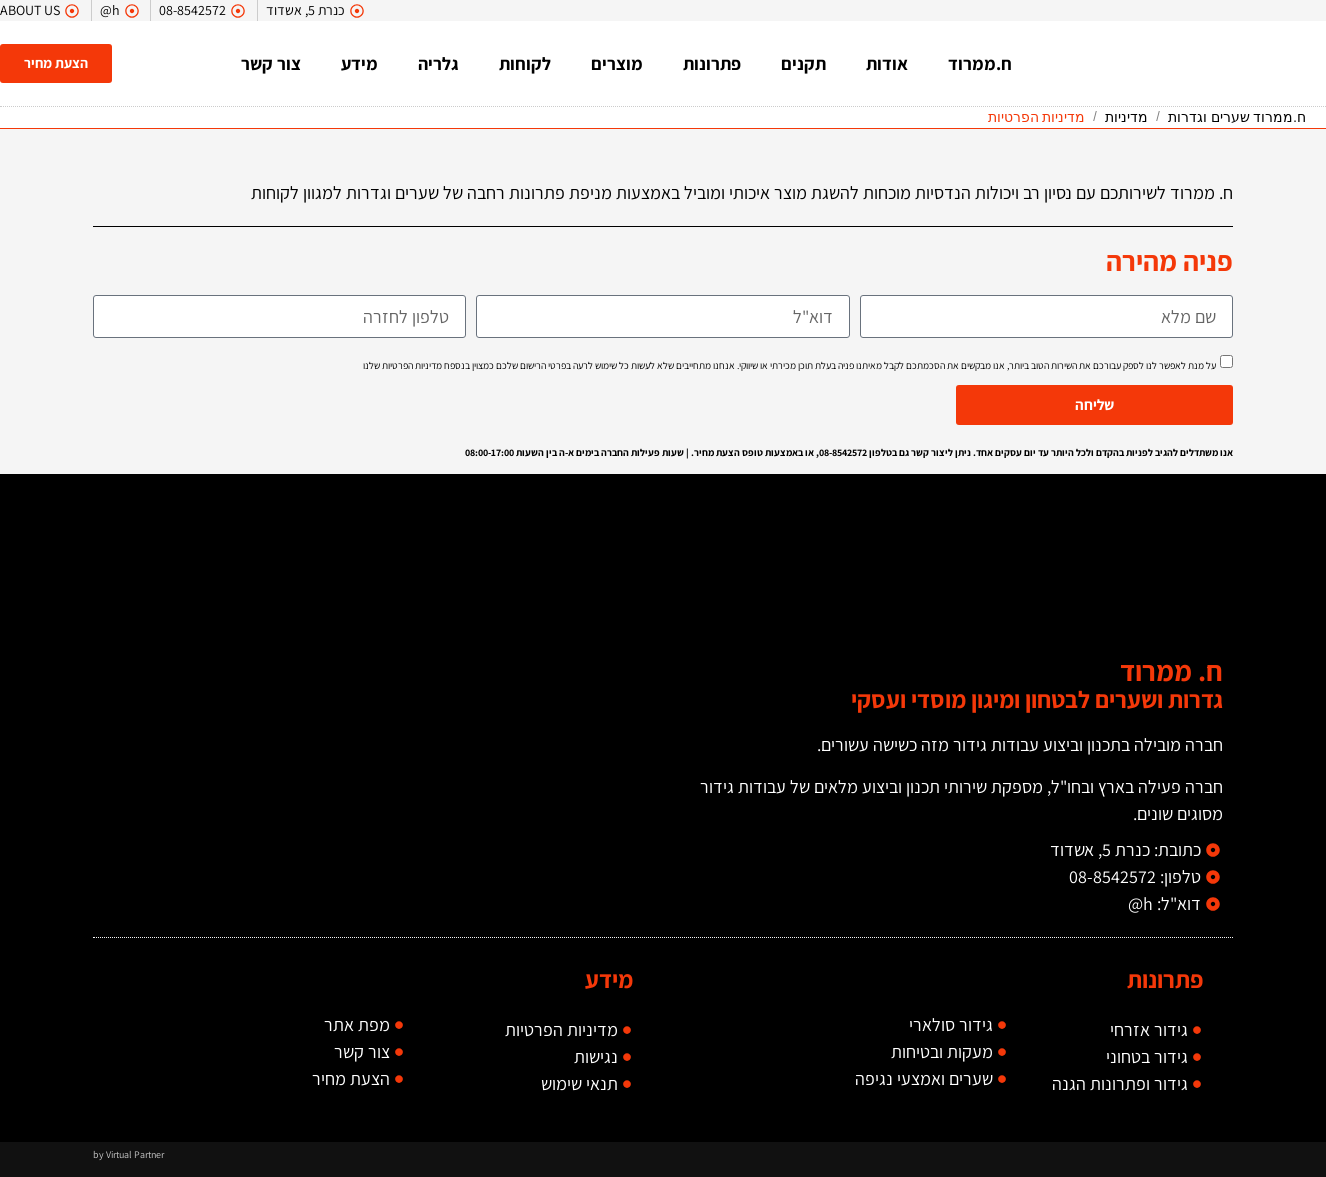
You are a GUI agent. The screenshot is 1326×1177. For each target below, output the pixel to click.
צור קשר (273, 63)
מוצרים (619, 63)
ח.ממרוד (982, 63)
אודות (889, 63)
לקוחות (527, 63)
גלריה (440, 63)
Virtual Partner (135, 1154)
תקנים (805, 63)
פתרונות (714, 63)
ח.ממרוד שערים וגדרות (1237, 117)
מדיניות (1126, 117)
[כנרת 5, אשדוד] (378, 694)
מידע (361, 63)
